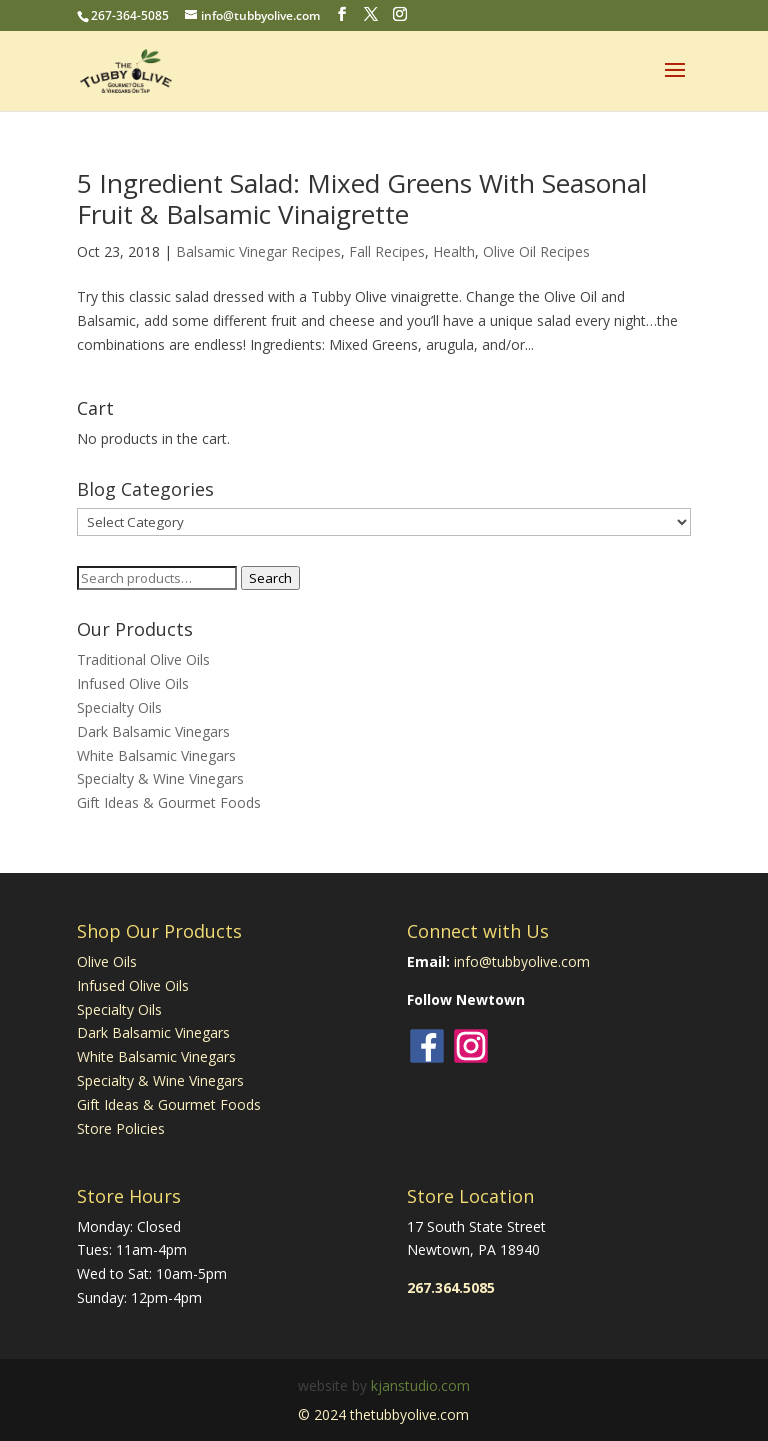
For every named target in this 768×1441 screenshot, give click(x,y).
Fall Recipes (387, 251)
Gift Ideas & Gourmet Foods (169, 802)
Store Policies (121, 1128)
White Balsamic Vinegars (156, 755)
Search (270, 578)
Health (454, 251)
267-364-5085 (130, 15)
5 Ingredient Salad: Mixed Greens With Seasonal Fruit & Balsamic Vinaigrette (362, 198)
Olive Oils (107, 961)
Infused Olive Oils (133, 683)
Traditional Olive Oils (143, 659)
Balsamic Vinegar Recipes (258, 251)
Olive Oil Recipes (536, 251)
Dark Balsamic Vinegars (153, 731)
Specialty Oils (119, 707)
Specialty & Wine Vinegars (160, 778)
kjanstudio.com (420, 1385)
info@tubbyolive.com (522, 961)
